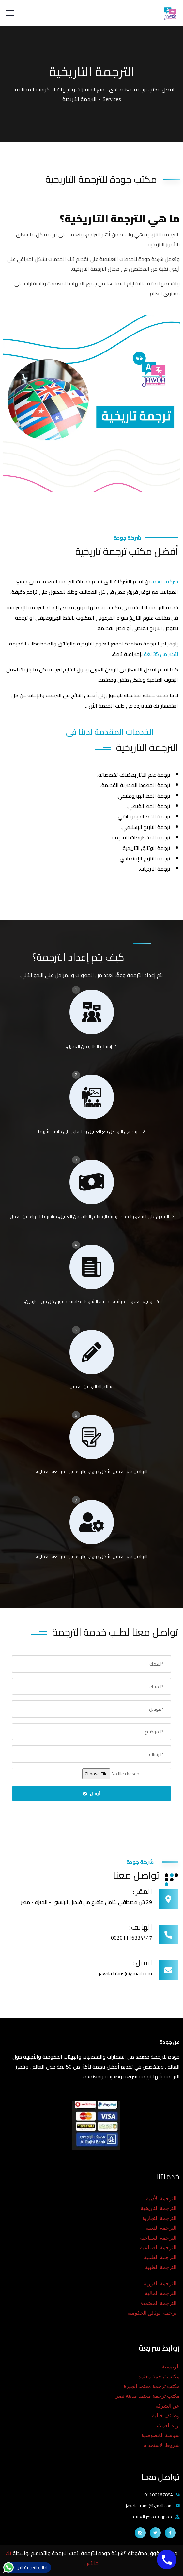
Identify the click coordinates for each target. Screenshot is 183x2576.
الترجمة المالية (160, 2293)
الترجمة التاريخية (158, 2208)
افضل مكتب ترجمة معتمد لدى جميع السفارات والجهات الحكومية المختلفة (95, 89)
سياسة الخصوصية (160, 2435)
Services (112, 99)
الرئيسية (171, 2366)
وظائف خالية (166, 2415)
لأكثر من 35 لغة (161, 654)
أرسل (91, 1793)
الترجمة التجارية (159, 2218)
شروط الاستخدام (161, 2445)
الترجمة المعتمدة (158, 2303)
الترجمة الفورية (160, 2283)
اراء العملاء (168, 2425)
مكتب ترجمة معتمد (159, 2376)
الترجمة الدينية (160, 2228)
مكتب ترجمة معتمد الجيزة (152, 2386)
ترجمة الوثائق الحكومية (151, 2313)
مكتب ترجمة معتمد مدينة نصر (147, 2396)
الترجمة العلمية (160, 2257)
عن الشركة (167, 2406)
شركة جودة (165, 581)
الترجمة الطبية (160, 2267)
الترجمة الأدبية (161, 2198)
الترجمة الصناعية (158, 2247)
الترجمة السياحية (158, 2237)
